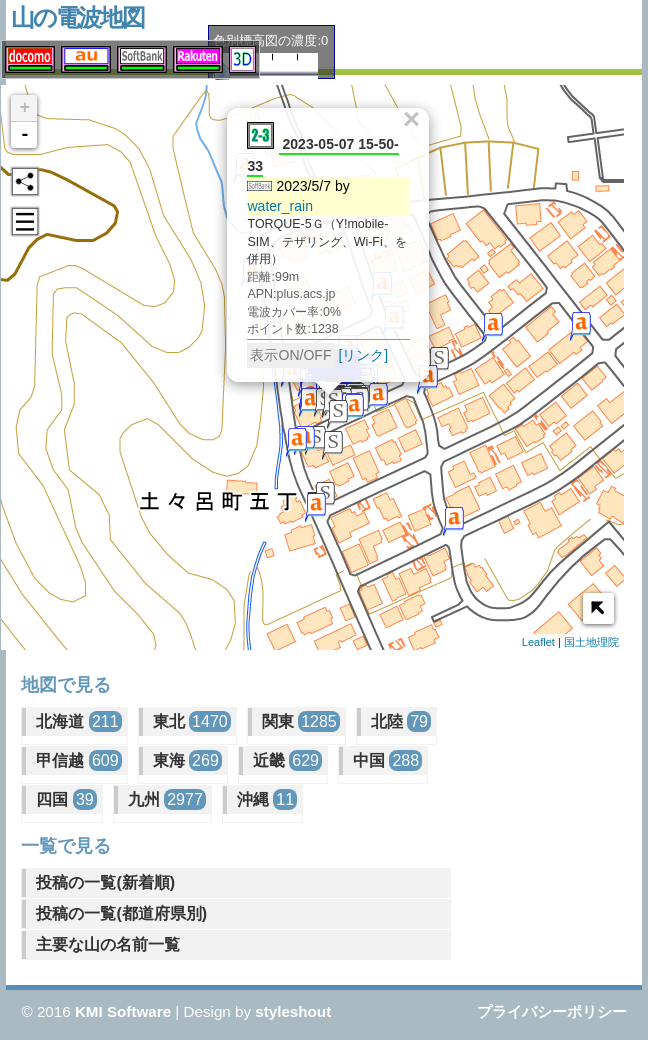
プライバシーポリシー (552, 1011)
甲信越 (78, 760)
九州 (167, 799)
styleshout (293, 1011)
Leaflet (538, 642)
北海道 (78, 721)
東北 (192, 721)
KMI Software (123, 1011)
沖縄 (267, 799)
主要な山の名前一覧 (108, 944)
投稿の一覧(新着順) (105, 882)
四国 (66, 799)
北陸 (401, 721)
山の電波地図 (77, 17)
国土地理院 (591, 642)
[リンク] (359, 350)
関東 (301, 721)
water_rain (276, 201)
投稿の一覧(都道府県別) (121, 913)
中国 (387, 760)
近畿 (287, 760)
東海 (187, 760)
